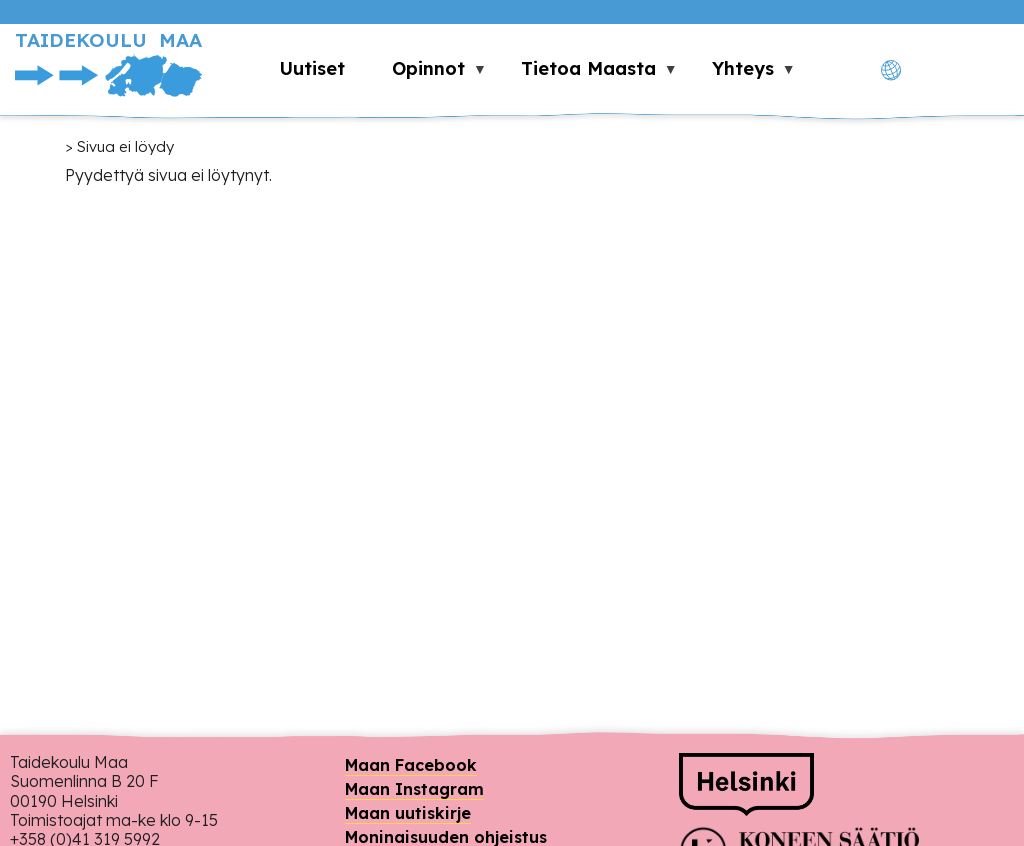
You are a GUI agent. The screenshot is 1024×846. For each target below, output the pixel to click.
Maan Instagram (414, 789)
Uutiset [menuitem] (312, 68)
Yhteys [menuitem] (741, 74)
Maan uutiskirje (408, 813)
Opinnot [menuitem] (428, 74)
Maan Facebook (411, 765)
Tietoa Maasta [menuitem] (588, 74)
